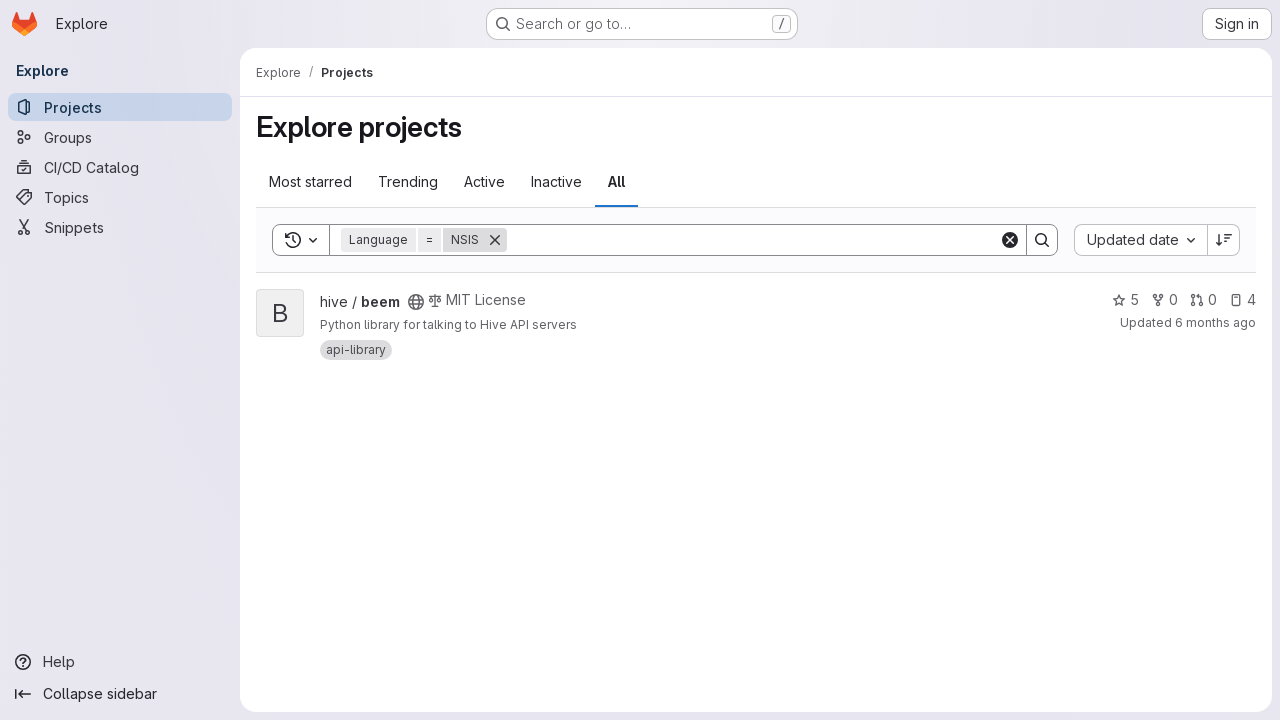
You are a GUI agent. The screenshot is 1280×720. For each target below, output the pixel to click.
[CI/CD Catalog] (120, 167)
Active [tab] (484, 181)
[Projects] (120, 107)
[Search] (753, 240)
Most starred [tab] (310, 181)
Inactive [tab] (556, 181)
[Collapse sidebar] (120, 694)
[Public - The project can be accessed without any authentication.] (416, 302)
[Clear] (1010, 240)
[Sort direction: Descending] (1224, 240)
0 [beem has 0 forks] (1164, 299)
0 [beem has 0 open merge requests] (1203, 299)
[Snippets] (120, 227)
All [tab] (616, 181)
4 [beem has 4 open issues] (1242, 299)
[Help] (120, 662)
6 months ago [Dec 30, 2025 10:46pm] (1215, 322)
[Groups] (120, 137)
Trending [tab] (408, 181)
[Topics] (120, 197)
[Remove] (495, 240)
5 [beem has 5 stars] (1125, 299)
